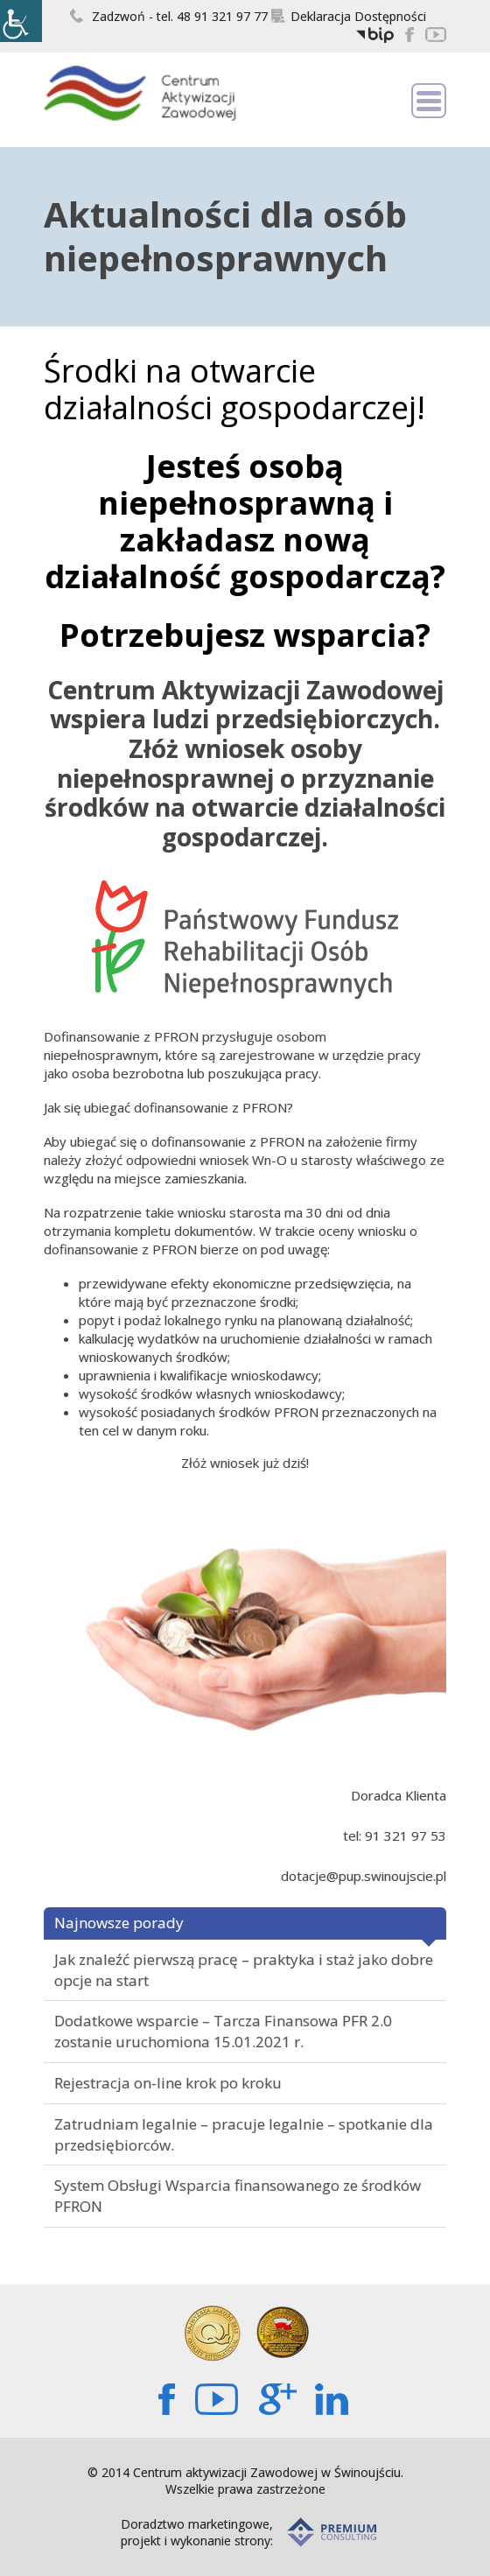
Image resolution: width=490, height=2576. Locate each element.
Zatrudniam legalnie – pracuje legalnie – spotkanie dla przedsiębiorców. (243, 2134)
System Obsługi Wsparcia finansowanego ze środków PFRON (237, 2195)
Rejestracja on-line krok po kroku (168, 2083)
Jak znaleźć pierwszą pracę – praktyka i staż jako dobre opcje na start (243, 1969)
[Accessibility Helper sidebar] (21, 21)
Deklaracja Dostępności (348, 16)
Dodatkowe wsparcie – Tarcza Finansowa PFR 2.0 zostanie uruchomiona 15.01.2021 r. (223, 2031)
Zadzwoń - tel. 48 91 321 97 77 (169, 16)
